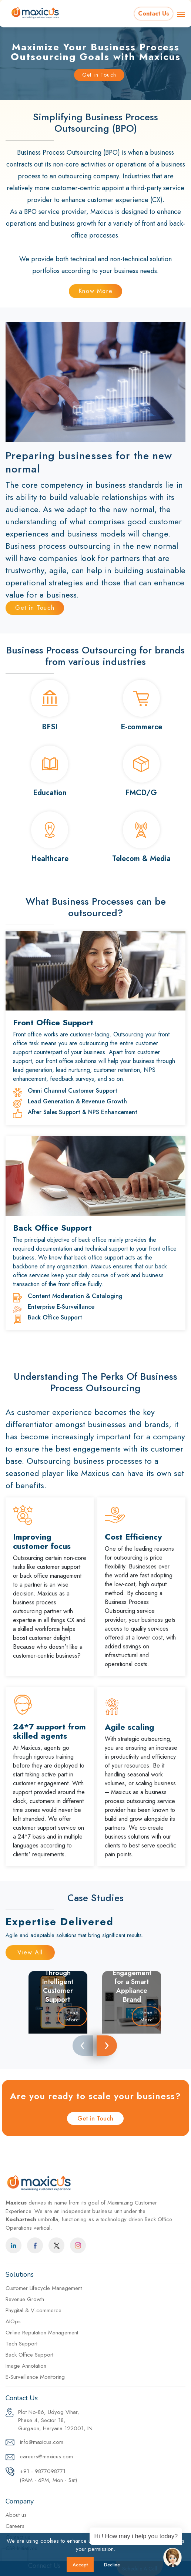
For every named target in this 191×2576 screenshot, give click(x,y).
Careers (15, 2526)
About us (16, 2515)
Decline (112, 2564)
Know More (95, 291)
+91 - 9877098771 (41, 2476)
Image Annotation (26, 2366)
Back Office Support (29, 2355)
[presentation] (83, 2045)
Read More (72, 2016)
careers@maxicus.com (39, 2457)
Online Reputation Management (42, 2332)
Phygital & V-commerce (33, 2310)
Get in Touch (99, 74)
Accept (80, 2564)
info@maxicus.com (34, 2442)
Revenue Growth (25, 2299)
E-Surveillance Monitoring (35, 2377)
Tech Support (21, 2344)
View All (30, 1952)
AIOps (13, 2321)
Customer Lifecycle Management (44, 2288)
